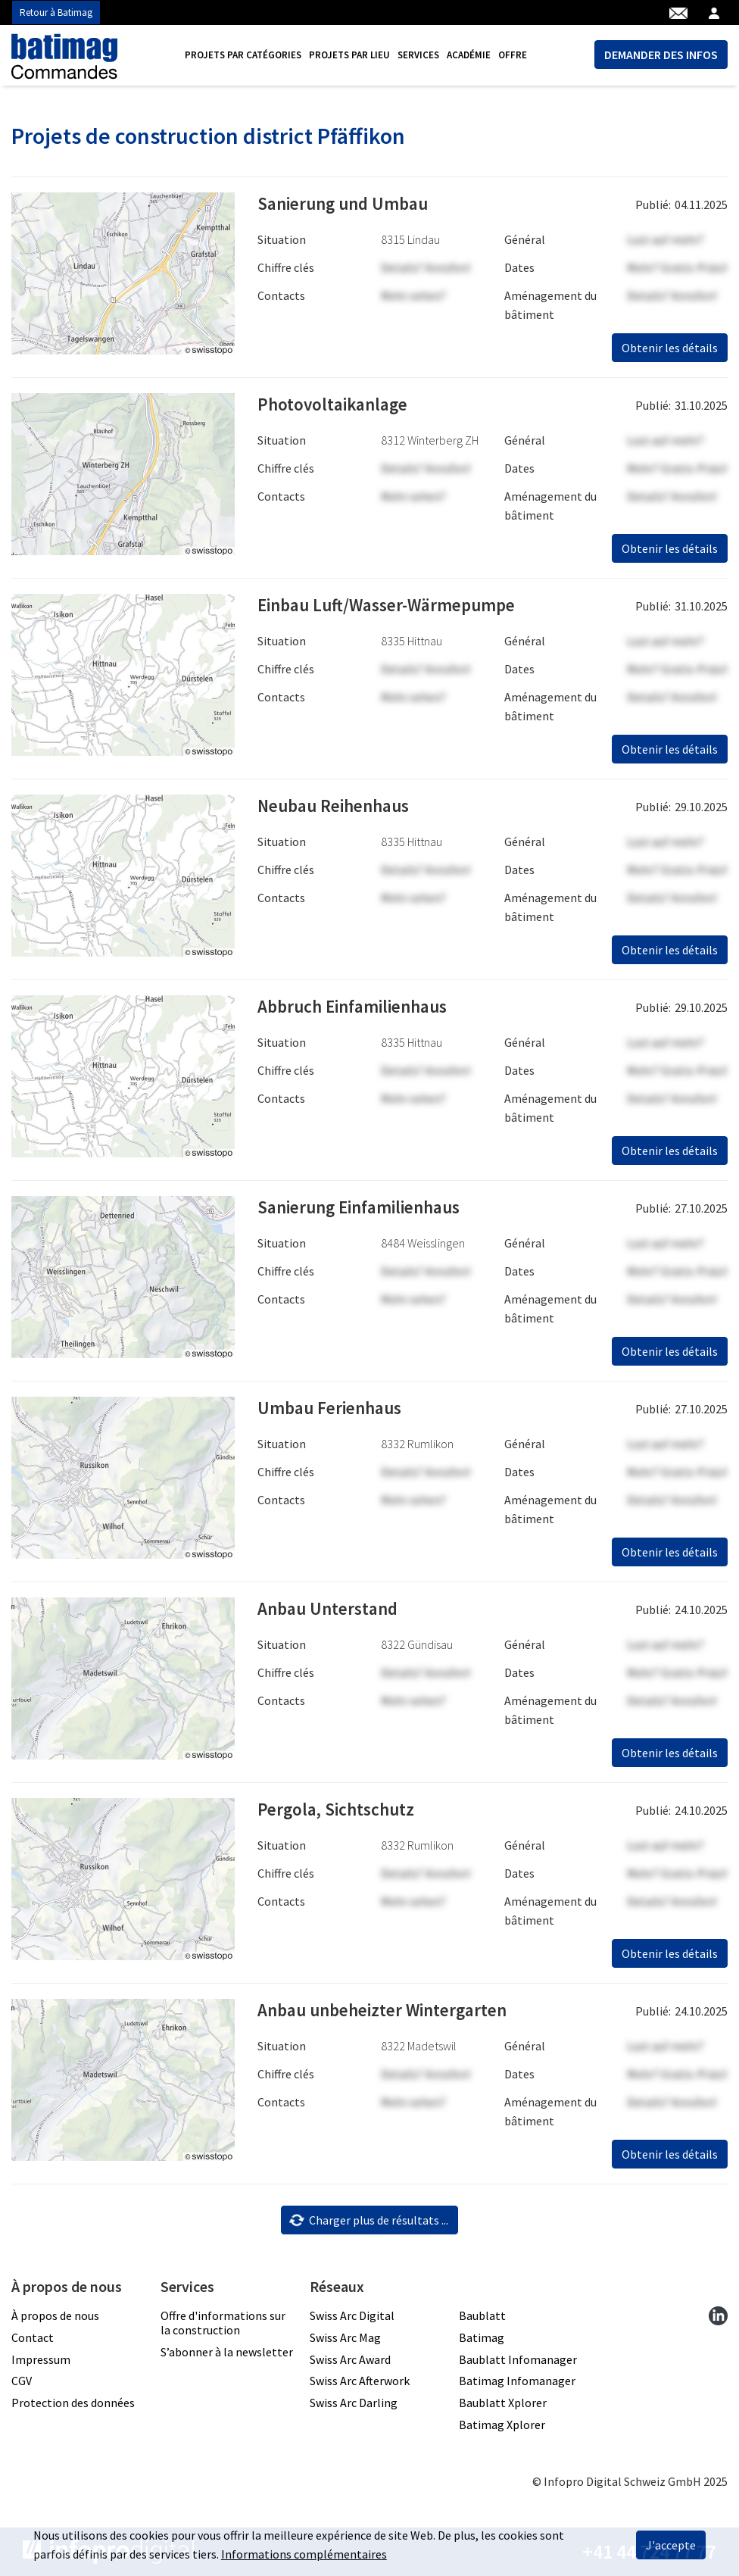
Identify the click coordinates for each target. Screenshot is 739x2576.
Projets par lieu (349, 54)
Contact (32, 2337)
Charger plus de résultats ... (368, 2220)
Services (418, 54)
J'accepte (671, 2545)
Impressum (40, 2359)
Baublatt (482, 2315)
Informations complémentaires (304, 2554)
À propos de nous (55, 2315)
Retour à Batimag (56, 12)
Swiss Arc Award (350, 2359)
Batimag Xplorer (502, 2424)
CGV (21, 2380)
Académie (469, 54)
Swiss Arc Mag (345, 2337)
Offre (512, 54)
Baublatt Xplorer (503, 2402)
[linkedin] (718, 2315)
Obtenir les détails (670, 347)
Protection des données (73, 2402)
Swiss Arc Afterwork (360, 2380)
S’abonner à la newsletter (227, 2351)
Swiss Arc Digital (352, 2315)
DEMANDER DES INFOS (661, 54)
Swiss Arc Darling (354, 2402)
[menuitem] (243, 55)
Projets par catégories (243, 54)
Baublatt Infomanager (518, 2359)
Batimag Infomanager (517, 2380)
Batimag (481, 2337)
